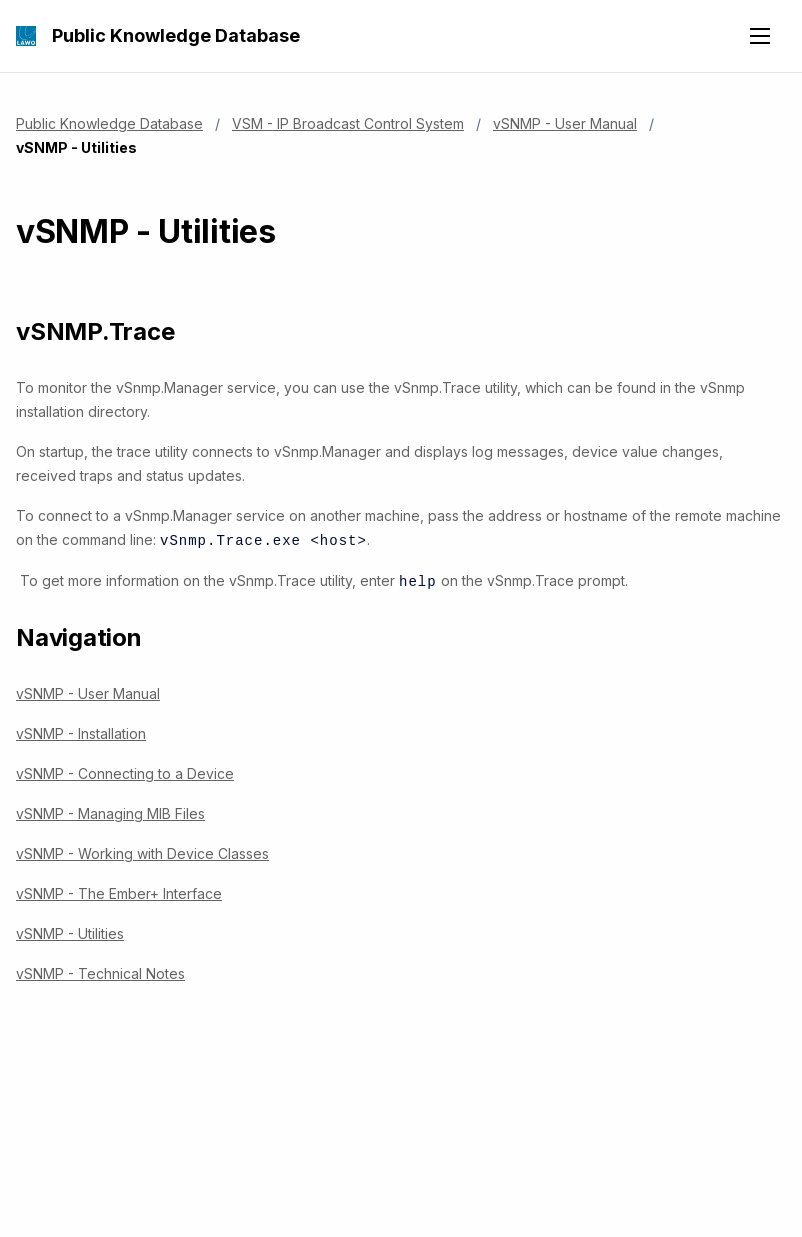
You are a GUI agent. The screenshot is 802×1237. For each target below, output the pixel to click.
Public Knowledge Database (176, 35)
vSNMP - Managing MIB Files (110, 811)
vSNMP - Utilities (70, 931)
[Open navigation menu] (760, 36)
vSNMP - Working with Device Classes (142, 851)
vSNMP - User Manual (565, 123)
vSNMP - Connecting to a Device (125, 771)
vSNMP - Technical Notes (100, 971)
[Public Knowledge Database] (26, 36)
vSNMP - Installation (81, 731)
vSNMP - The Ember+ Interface (119, 891)
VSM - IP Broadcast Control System (348, 123)
